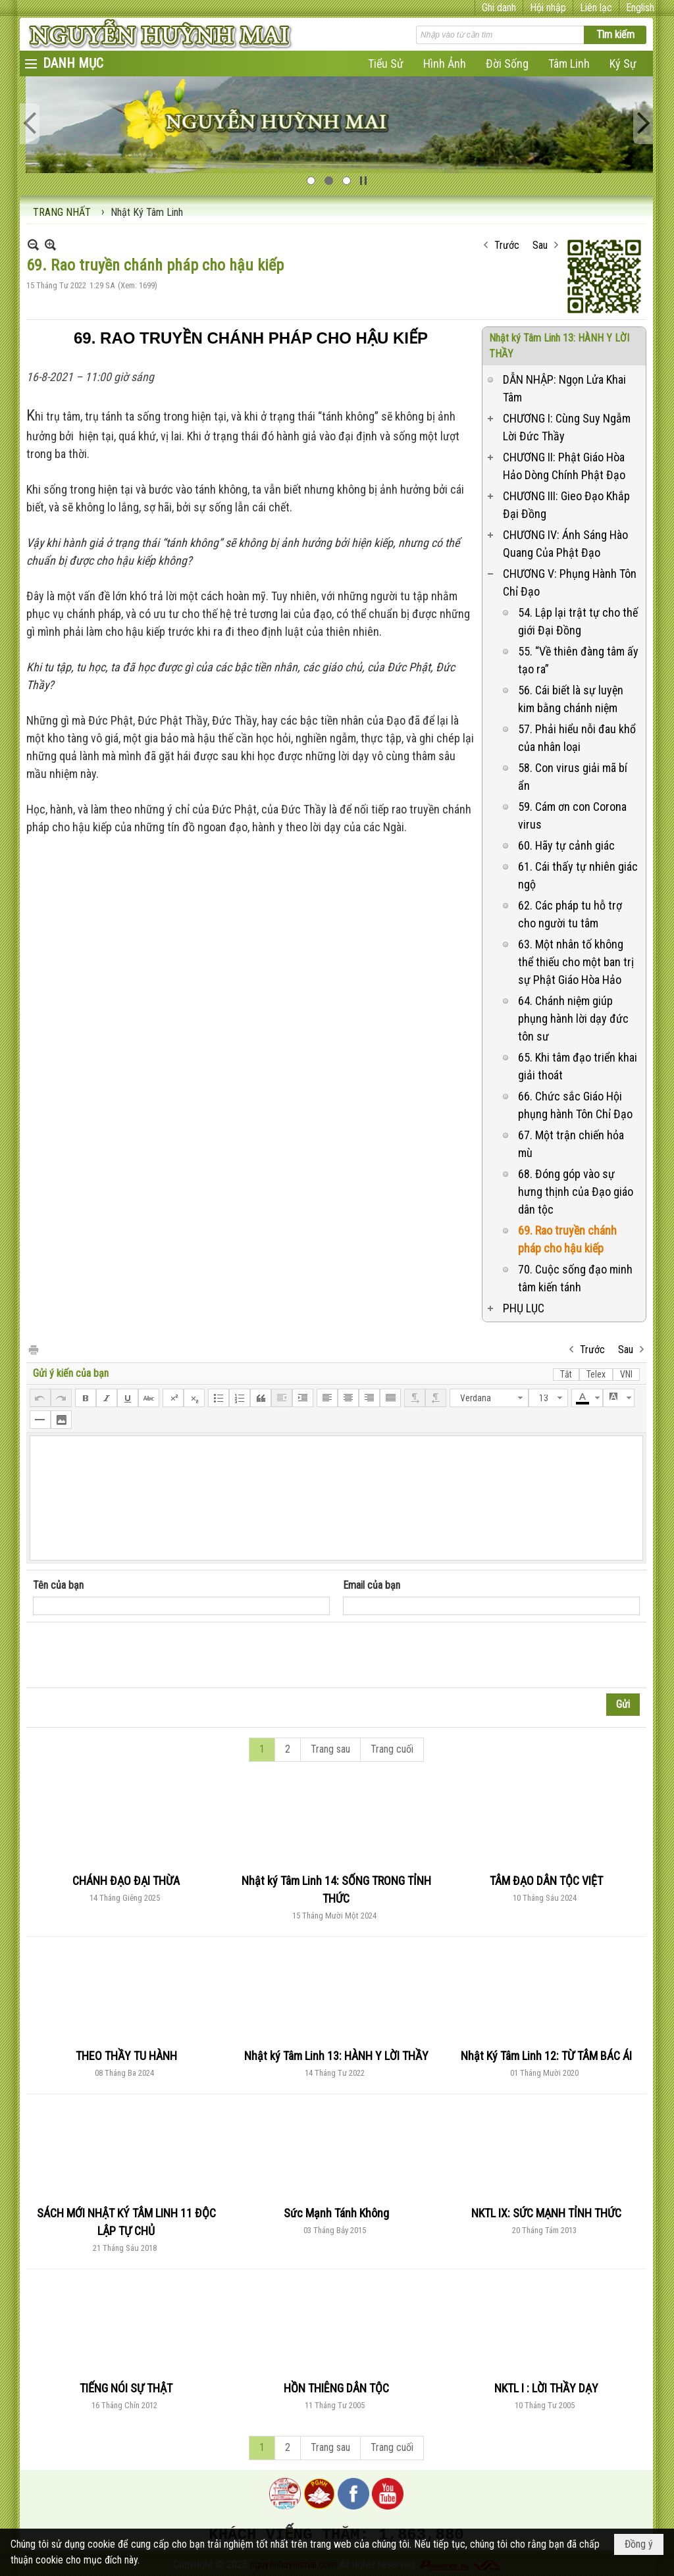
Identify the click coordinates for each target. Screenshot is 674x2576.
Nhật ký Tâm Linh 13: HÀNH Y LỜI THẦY (336, 2056)
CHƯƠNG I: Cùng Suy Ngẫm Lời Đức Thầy (567, 427)
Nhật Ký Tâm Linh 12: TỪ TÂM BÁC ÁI (546, 2056)
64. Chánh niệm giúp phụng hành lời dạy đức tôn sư (573, 1018)
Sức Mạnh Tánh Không (336, 2213)
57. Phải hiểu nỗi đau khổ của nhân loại (577, 738)
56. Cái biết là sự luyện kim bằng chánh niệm (570, 699)
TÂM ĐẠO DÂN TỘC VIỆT (546, 1881)
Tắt (566, 1374)
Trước (506, 245)
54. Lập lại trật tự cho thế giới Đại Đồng (578, 621)
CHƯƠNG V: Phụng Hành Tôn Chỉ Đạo (569, 582)
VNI (626, 1374)
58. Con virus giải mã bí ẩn (572, 776)
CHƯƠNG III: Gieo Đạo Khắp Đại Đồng (566, 505)
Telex (596, 1374)
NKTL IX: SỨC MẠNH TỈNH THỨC (546, 2213)
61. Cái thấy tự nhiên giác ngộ (578, 875)
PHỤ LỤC (523, 1308)
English (640, 7)
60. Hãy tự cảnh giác (566, 845)
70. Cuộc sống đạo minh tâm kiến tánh (575, 1278)
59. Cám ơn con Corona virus (572, 815)
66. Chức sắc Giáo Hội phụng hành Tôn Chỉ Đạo (575, 1105)
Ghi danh (499, 7)
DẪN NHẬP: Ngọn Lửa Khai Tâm (564, 388)
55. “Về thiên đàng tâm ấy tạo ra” (578, 660)
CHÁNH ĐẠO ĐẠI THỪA (126, 1881)
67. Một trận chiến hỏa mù (571, 1144)
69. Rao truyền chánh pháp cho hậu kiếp (567, 1239)
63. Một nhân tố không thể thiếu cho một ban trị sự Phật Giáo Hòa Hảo (576, 962)
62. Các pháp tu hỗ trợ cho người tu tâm (570, 914)
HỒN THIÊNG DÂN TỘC (336, 2388)
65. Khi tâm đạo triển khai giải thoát (577, 1066)
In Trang (32, 1349)
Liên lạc (596, 7)
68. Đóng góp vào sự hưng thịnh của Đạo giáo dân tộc (575, 1191)
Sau (540, 245)
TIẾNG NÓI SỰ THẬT (126, 2388)
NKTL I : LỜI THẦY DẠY (546, 2388)
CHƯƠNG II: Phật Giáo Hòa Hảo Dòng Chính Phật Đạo (564, 466)
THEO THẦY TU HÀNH (126, 2056)
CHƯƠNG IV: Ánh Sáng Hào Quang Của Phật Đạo (565, 543)
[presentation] (133, 1655)
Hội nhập (548, 7)
